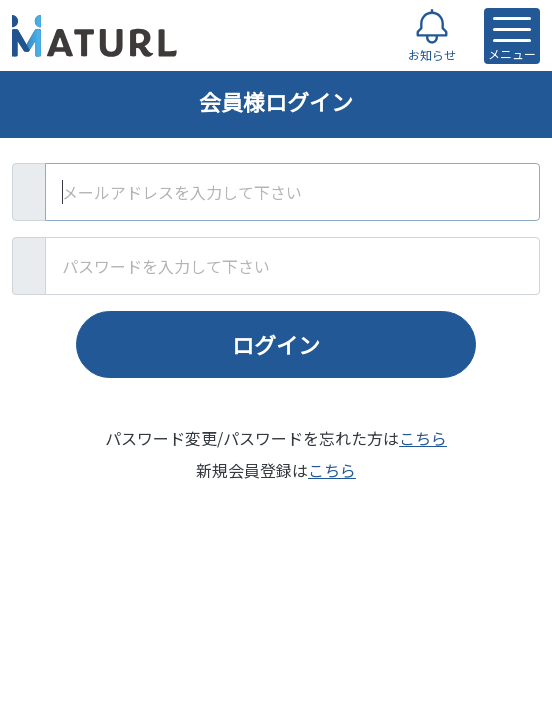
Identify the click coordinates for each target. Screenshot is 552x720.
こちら (423, 438)
